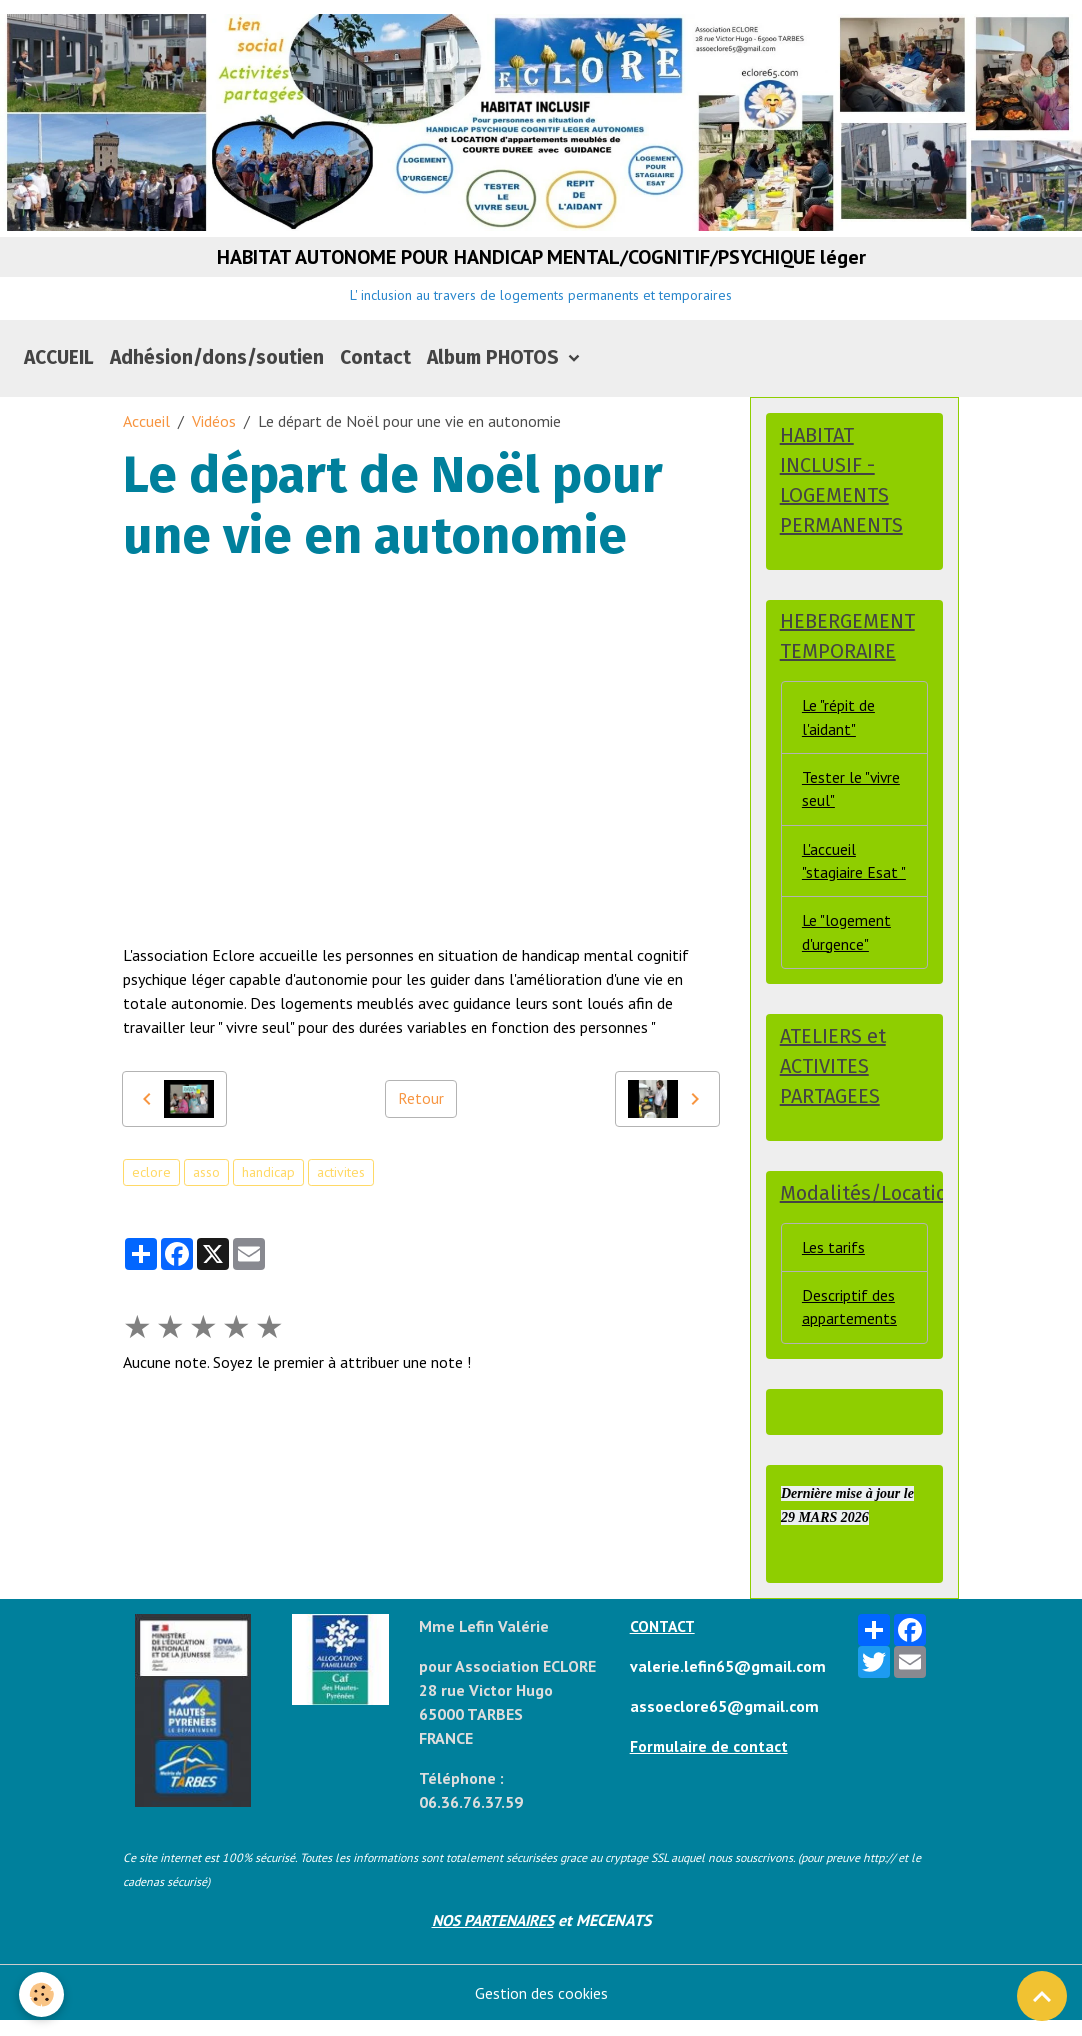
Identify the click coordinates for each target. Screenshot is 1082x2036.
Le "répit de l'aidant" (839, 725)
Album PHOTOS (495, 362)
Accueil (146, 426)
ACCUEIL (59, 362)
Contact (375, 362)
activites (341, 1177)
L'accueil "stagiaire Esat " (854, 871)
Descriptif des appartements (849, 1322)
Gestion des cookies (541, 2008)
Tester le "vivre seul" (852, 798)
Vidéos (214, 426)
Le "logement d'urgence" (847, 944)
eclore (151, 1177)
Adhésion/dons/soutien (217, 362)
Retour (421, 1104)
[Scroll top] (1042, 1996)
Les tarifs (834, 1261)
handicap (268, 1177)
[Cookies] (42, 1994)
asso (206, 1177)
